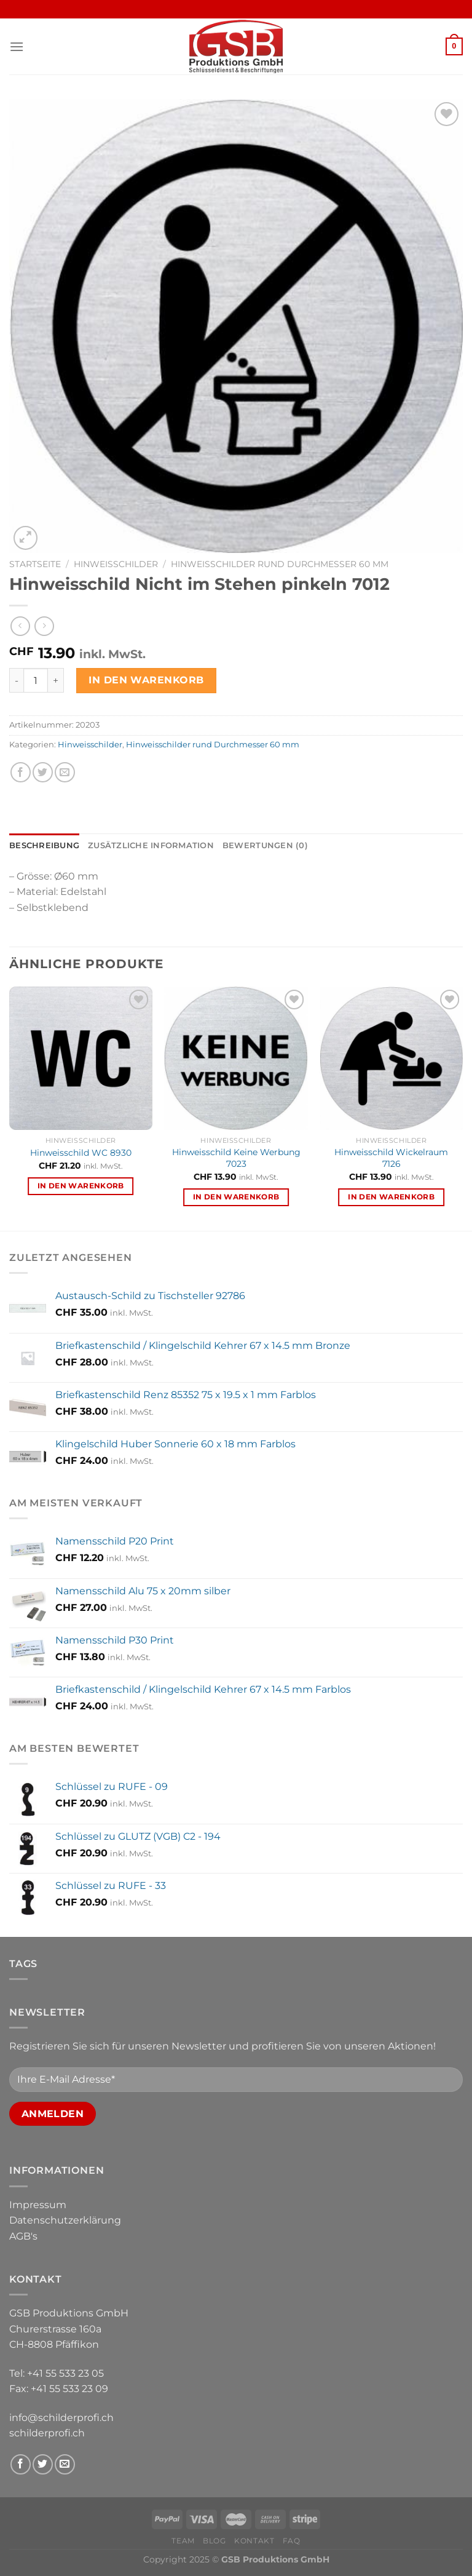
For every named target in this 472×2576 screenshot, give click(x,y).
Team (182, 2540)
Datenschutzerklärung (65, 2220)
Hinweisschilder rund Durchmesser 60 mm (279, 564)
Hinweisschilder (116, 564)
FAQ (292, 2540)
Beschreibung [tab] (44, 845)
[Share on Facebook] (20, 772)
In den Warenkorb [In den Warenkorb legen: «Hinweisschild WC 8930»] (80, 1186)
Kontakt (254, 2540)
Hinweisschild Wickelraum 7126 (391, 1158)
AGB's (23, 2236)
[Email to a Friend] (65, 772)
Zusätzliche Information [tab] (151, 845)
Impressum (37, 2205)
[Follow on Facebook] (20, 2464)
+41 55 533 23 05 (65, 2373)
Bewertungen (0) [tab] (265, 845)
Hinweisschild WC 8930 (81, 1152)
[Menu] (16, 46)
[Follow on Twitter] (43, 2464)
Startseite (35, 564)
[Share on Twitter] (43, 772)
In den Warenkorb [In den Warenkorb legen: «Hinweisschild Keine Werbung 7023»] (236, 1197)
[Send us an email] (65, 2464)
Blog (214, 2540)
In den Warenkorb (146, 680)
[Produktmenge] (35, 680)
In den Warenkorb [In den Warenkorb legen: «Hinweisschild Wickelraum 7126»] (391, 1197)
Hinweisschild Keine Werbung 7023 (236, 1158)
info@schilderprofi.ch (61, 2417)
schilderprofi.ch (47, 2433)
